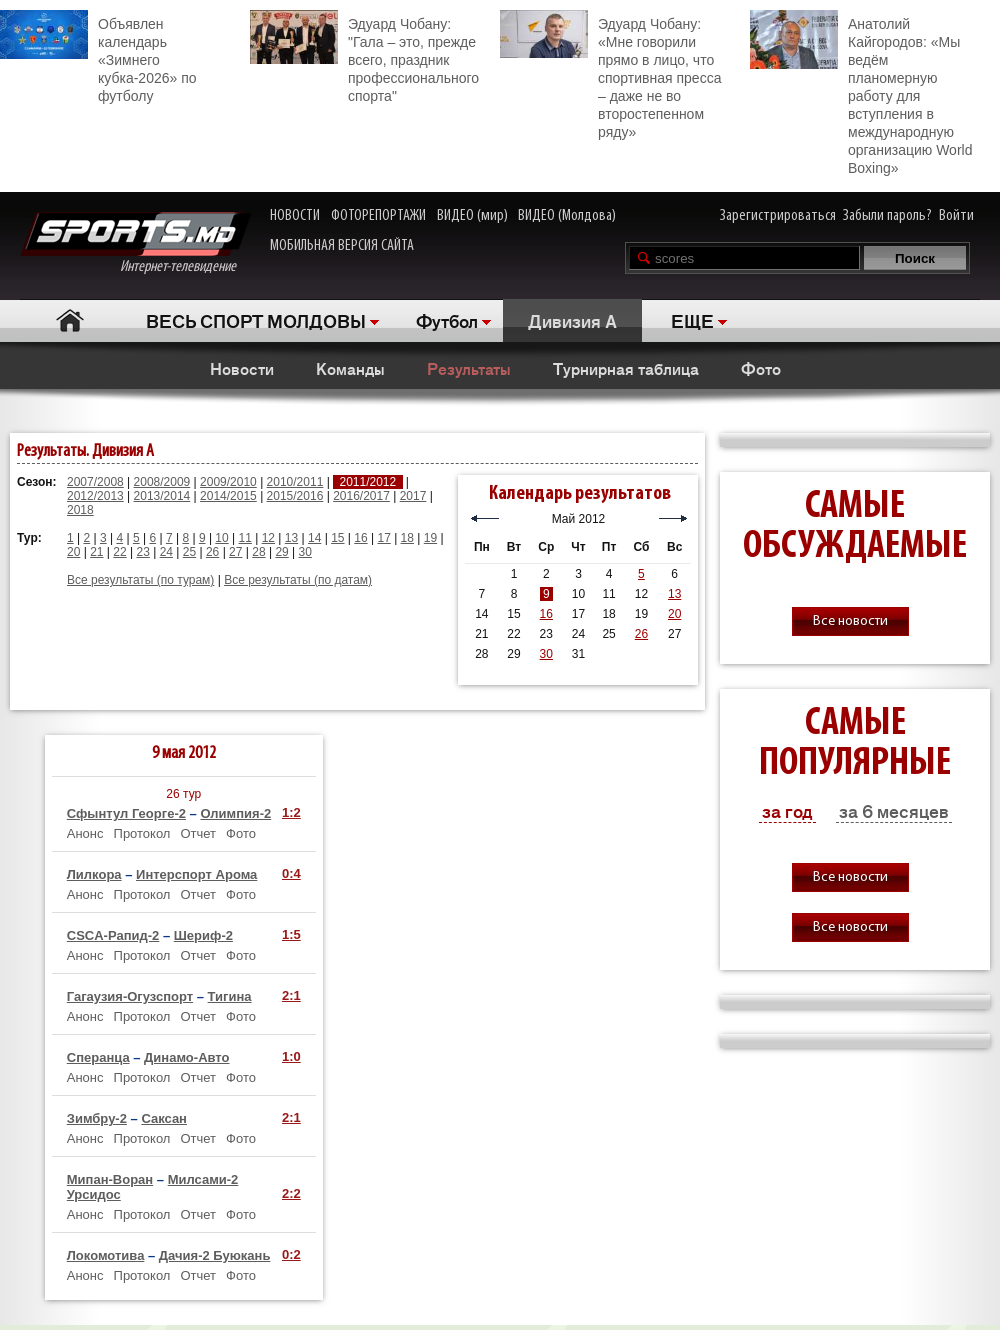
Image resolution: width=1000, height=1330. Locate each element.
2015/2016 (295, 496)
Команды (350, 368)
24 (166, 552)
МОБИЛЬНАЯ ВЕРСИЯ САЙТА (342, 246)
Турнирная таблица (626, 368)
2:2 (291, 1193)
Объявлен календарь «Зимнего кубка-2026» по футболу (98, 57)
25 (189, 552)
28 (258, 552)
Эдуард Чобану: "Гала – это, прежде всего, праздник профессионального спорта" (364, 57)
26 (212, 552)
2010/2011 (295, 482)
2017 (413, 496)
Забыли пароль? (887, 216)
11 (245, 538)
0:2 (291, 1254)
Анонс (85, 833)
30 (305, 552)
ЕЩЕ (692, 320)
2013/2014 (162, 496)
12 (268, 538)
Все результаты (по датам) (298, 580)
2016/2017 (361, 496)
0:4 (291, 873)
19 (430, 538)
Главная (70, 320)
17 (383, 538)
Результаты (469, 368)
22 (119, 552)
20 (73, 552)
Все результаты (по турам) (140, 580)
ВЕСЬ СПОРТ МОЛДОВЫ (256, 320)
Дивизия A (572, 320)
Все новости (850, 621)
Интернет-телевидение (135, 243)
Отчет (198, 833)
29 (281, 552)
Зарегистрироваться (778, 216)
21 (96, 552)
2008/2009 (162, 482)
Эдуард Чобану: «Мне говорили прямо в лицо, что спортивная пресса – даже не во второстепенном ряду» (610, 75)
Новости (242, 368)
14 (314, 538)
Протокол (142, 833)
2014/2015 (228, 496)
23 (142, 552)
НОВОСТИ (295, 216)
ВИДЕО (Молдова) (567, 216)
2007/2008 (95, 482)
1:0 (291, 1056)
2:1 (291, 995)
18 (407, 538)
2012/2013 (95, 496)
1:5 (291, 934)
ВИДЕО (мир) (472, 216)
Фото (761, 368)
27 (235, 552)
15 (337, 538)
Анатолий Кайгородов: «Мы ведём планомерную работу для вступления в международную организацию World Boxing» (861, 93)
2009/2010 (228, 482)
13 (291, 538)
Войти (956, 216)
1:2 (291, 812)
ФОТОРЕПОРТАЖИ (378, 216)
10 (221, 538)
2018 (80, 510)
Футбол (447, 320)
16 (360, 538)
